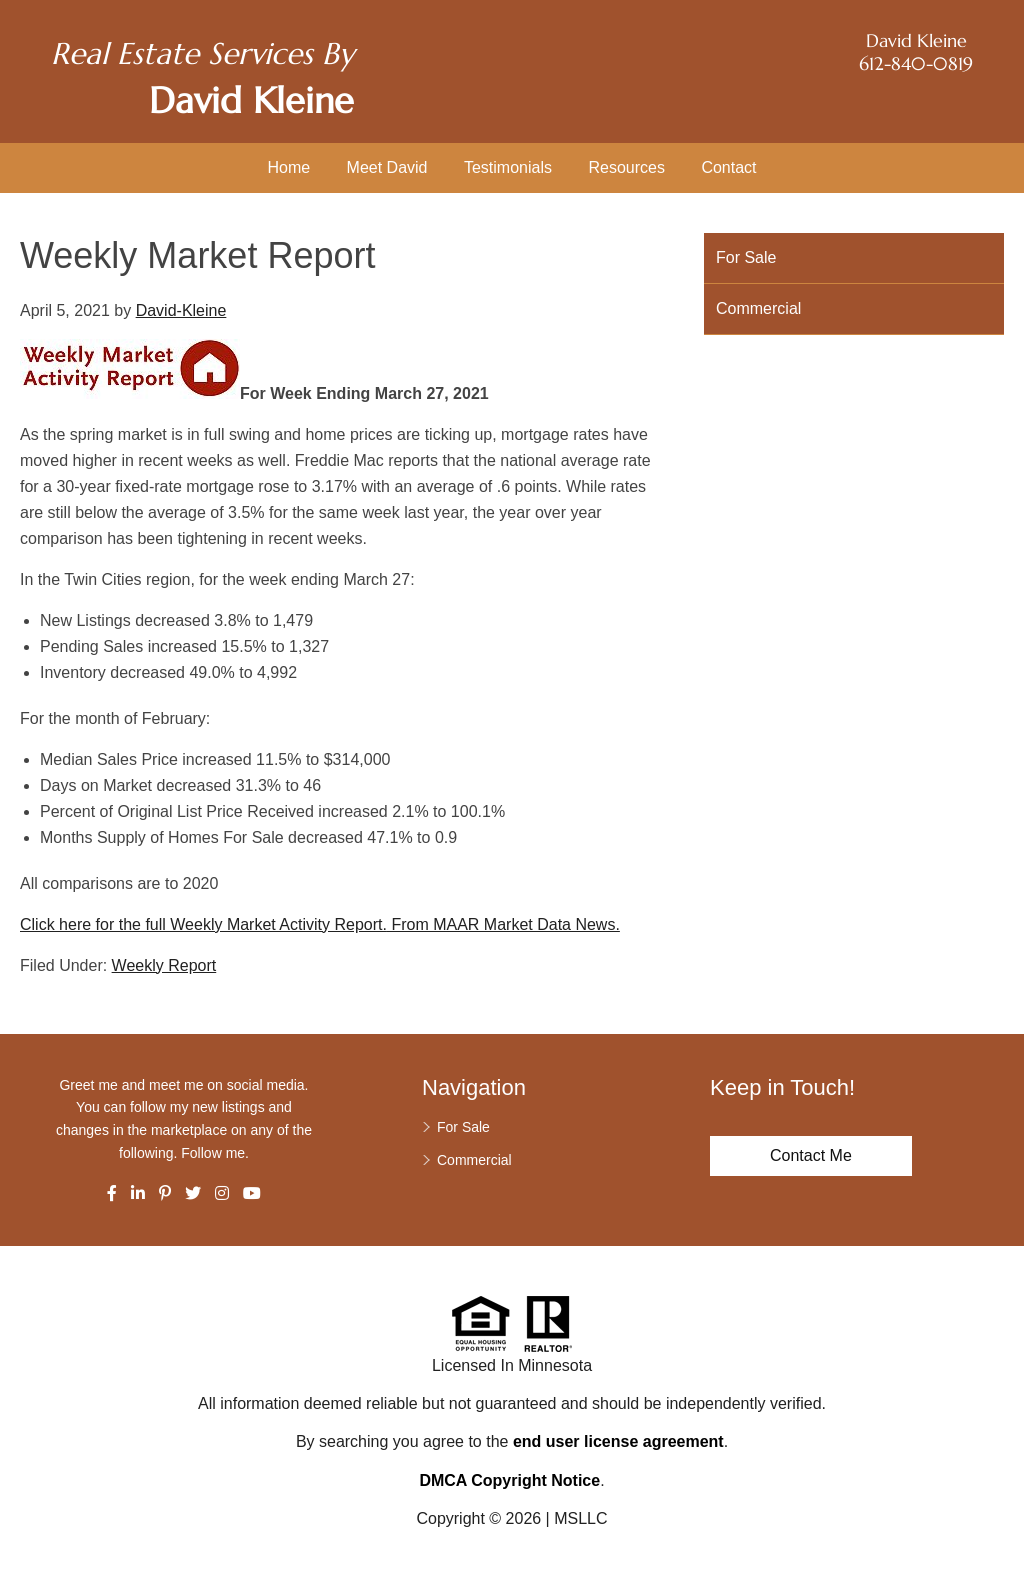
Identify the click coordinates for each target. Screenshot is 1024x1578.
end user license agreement (618, 1441)
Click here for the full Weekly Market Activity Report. (203, 924)
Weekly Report (164, 965)
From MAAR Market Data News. (503, 924)
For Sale (746, 257)
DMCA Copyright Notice (509, 1480)
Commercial (758, 308)
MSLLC (580, 1518)
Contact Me (811, 1155)
